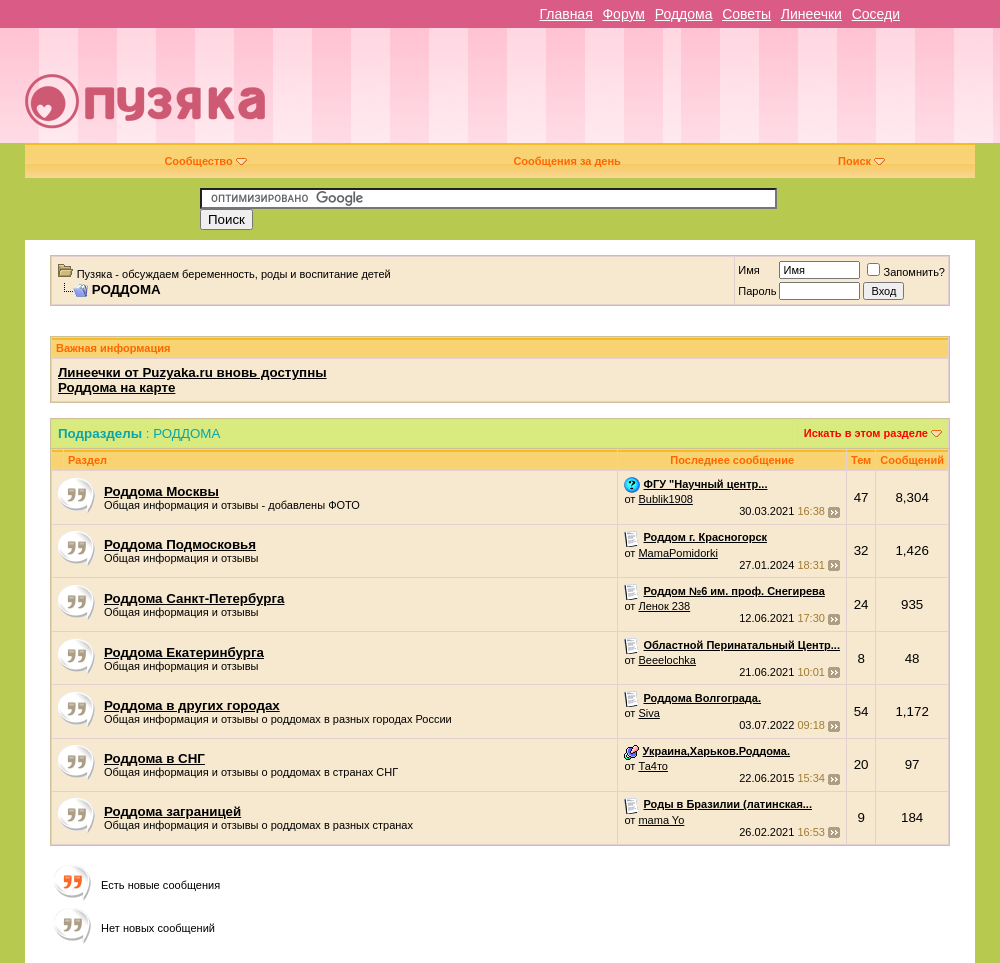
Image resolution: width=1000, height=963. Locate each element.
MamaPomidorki (677, 553)
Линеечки (811, 14)
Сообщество (205, 161)
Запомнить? (906, 272)
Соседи (876, 14)
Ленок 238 (664, 606)
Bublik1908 (665, 499)
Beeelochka (667, 660)
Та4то (653, 766)
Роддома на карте (116, 387)
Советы (746, 14)
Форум (623, 14)
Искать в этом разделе (866, 433)
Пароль (757, 291)
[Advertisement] (694, 93)
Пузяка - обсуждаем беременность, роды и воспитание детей (234, 274)
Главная (565, 14)
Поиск (861, 161)
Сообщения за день (566, 161)
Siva (648, 713)
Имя (748, 270)
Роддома (684, 14)
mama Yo (661, 820)
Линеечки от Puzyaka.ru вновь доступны (192, 372)
